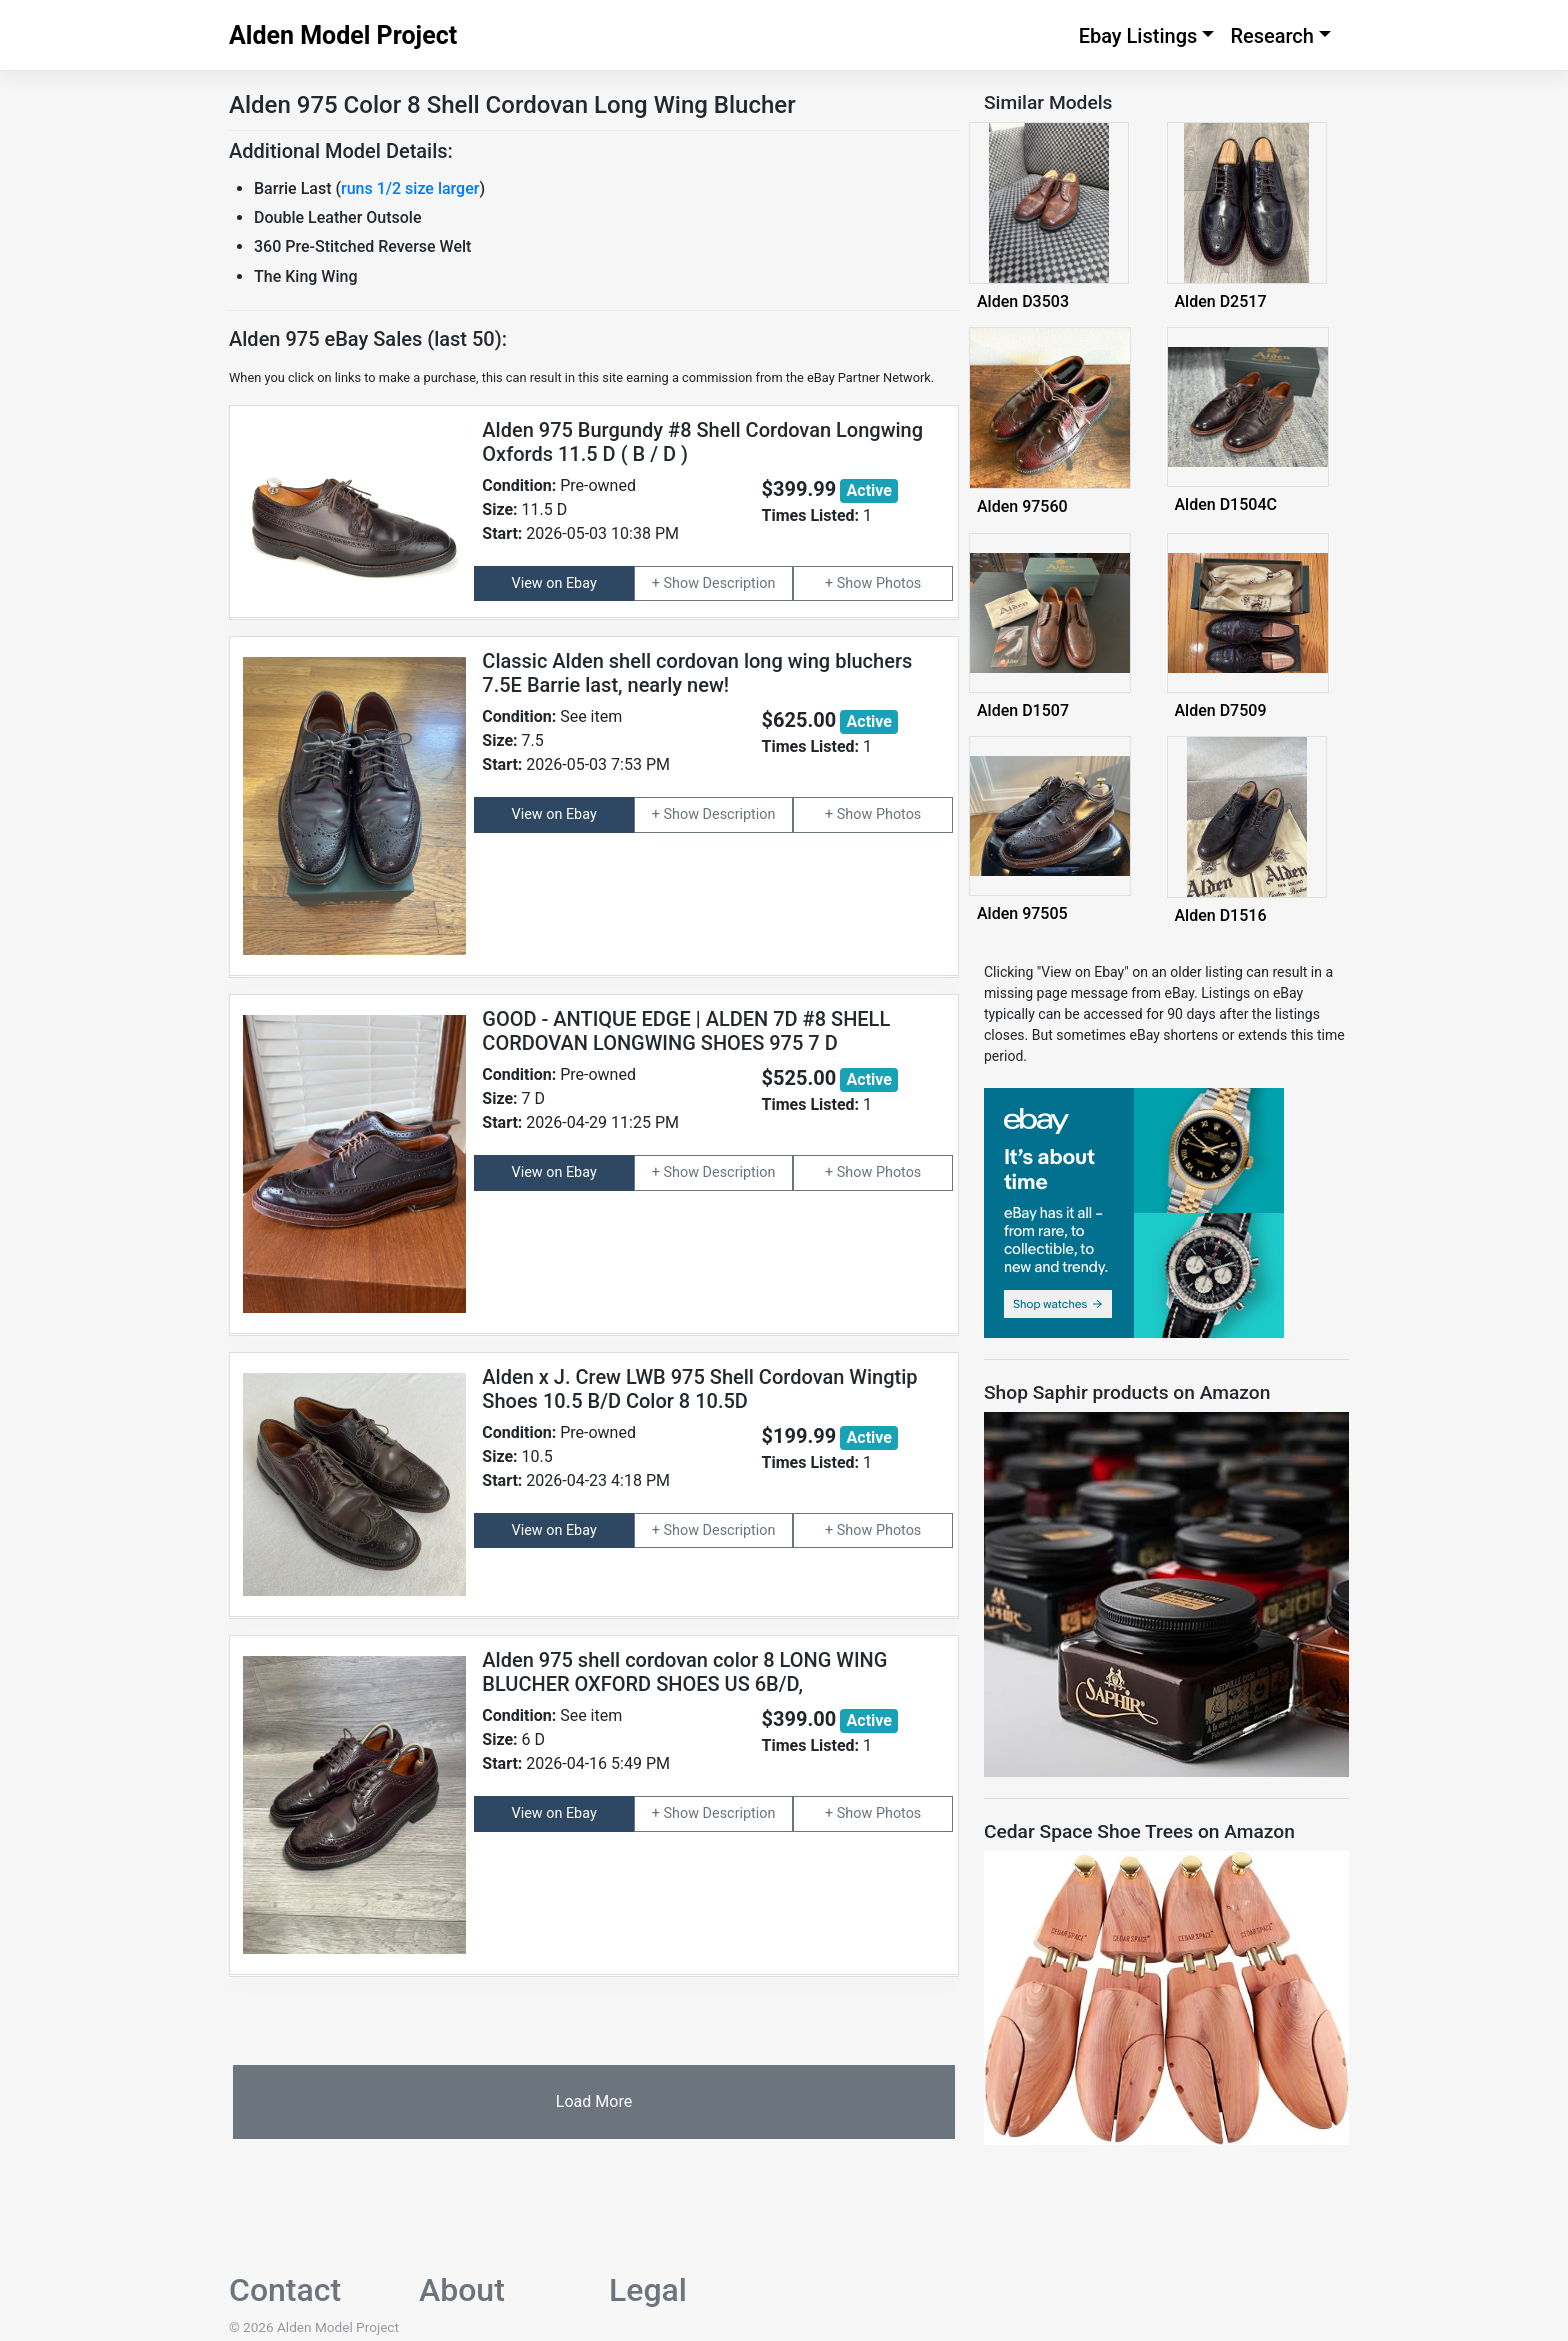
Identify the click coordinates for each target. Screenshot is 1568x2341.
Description (739, 583)
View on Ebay (554, 583)
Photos (898, 583)
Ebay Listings (1138, 36)
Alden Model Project (343, 35)
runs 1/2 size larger (410, 188)
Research (1272, 36)
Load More (594, 2101)
